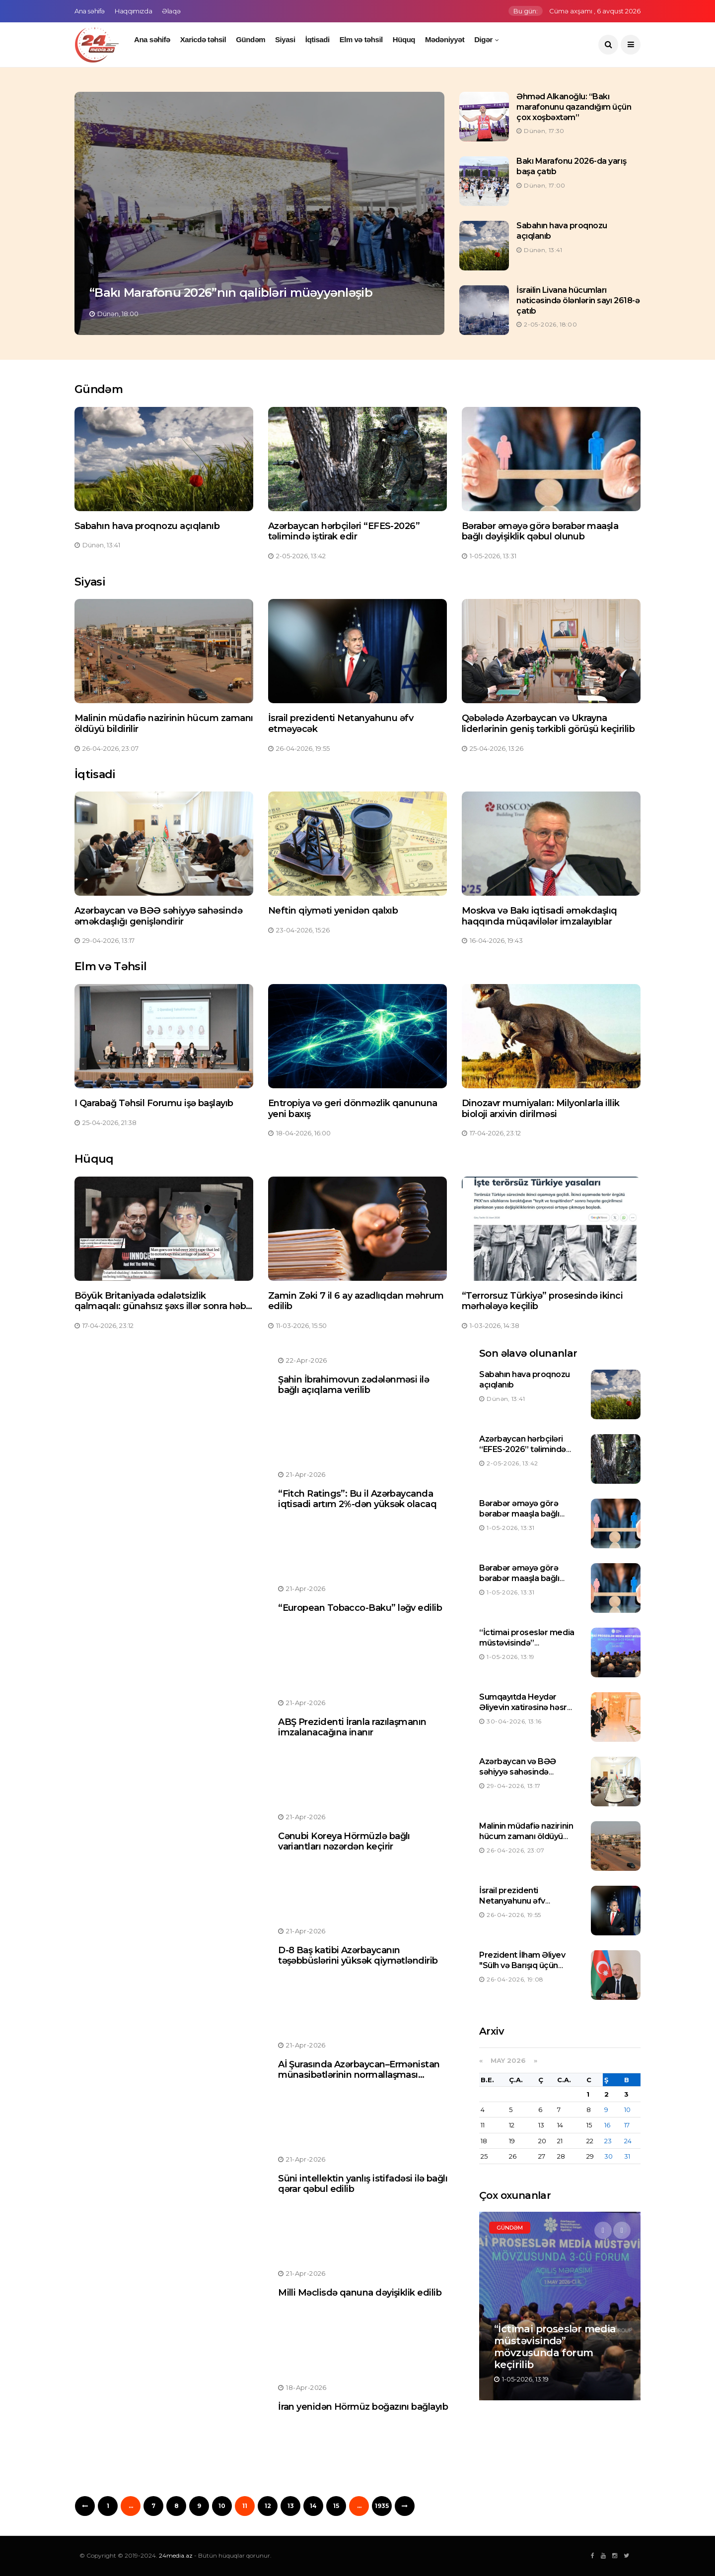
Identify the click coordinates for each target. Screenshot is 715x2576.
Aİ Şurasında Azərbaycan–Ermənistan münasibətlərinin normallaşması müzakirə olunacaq (359, 2075)
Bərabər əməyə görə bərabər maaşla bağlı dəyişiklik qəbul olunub (540, 531)
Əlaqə (171, 11)
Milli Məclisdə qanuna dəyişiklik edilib (359, 2292)
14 (313, 2506)
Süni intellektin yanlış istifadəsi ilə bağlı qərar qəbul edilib (362, 2184)
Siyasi (285, 39)
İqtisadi (317, 39)
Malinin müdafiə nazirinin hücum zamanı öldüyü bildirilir (163, 723)
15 (336, 2506)
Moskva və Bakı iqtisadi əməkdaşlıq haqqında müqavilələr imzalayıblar (539, 916)
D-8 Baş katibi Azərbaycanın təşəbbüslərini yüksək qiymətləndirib (358, 1956)
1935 (382, 2506)
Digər (483, 39)
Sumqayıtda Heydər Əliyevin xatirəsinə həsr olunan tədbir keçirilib (523, 1707)
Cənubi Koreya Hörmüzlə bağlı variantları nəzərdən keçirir (344, 1841)
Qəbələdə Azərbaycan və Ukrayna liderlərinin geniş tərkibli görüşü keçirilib (548, 723)
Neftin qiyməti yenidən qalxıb (333, 910)
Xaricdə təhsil (203, 39)
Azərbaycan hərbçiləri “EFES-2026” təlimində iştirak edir (344, 531)
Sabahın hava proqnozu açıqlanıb (146, 526)
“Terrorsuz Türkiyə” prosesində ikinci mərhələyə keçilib (542, 1301)
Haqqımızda (133, 11)
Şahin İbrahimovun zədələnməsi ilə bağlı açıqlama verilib (353, 1385)
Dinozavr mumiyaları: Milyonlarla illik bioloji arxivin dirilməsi (540, 1109)
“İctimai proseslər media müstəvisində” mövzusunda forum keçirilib (526, 1648)
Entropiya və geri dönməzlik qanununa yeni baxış (352, 1109)
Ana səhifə (89, 11)
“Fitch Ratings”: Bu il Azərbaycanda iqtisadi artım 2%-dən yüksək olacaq (357, 1499)
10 (221, 2506)
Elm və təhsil (361, 39)
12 (268, 2506)
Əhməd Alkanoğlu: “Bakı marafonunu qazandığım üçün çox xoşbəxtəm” (574, 107)
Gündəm (250, 39)
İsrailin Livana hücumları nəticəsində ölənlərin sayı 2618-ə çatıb (578, 300)
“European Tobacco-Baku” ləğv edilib (360, 1607)
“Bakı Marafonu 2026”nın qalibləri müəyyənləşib (230, 292)
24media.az (176, 2555)
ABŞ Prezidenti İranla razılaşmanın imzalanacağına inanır (352, 1727)
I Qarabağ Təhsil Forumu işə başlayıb (153, 1103)
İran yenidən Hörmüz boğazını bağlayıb (363, 2406)
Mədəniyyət (444, 39)
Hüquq (404, 39)
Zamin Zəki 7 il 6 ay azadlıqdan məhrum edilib (355, 1301)
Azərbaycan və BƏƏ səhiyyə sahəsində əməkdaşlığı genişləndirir (158, 916)
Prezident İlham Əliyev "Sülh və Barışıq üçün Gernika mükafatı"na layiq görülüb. (528, 1970)
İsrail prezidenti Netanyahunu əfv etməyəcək (340, 723)
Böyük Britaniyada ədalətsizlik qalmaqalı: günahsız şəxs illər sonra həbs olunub (162, 1306)
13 (290, 2506)
